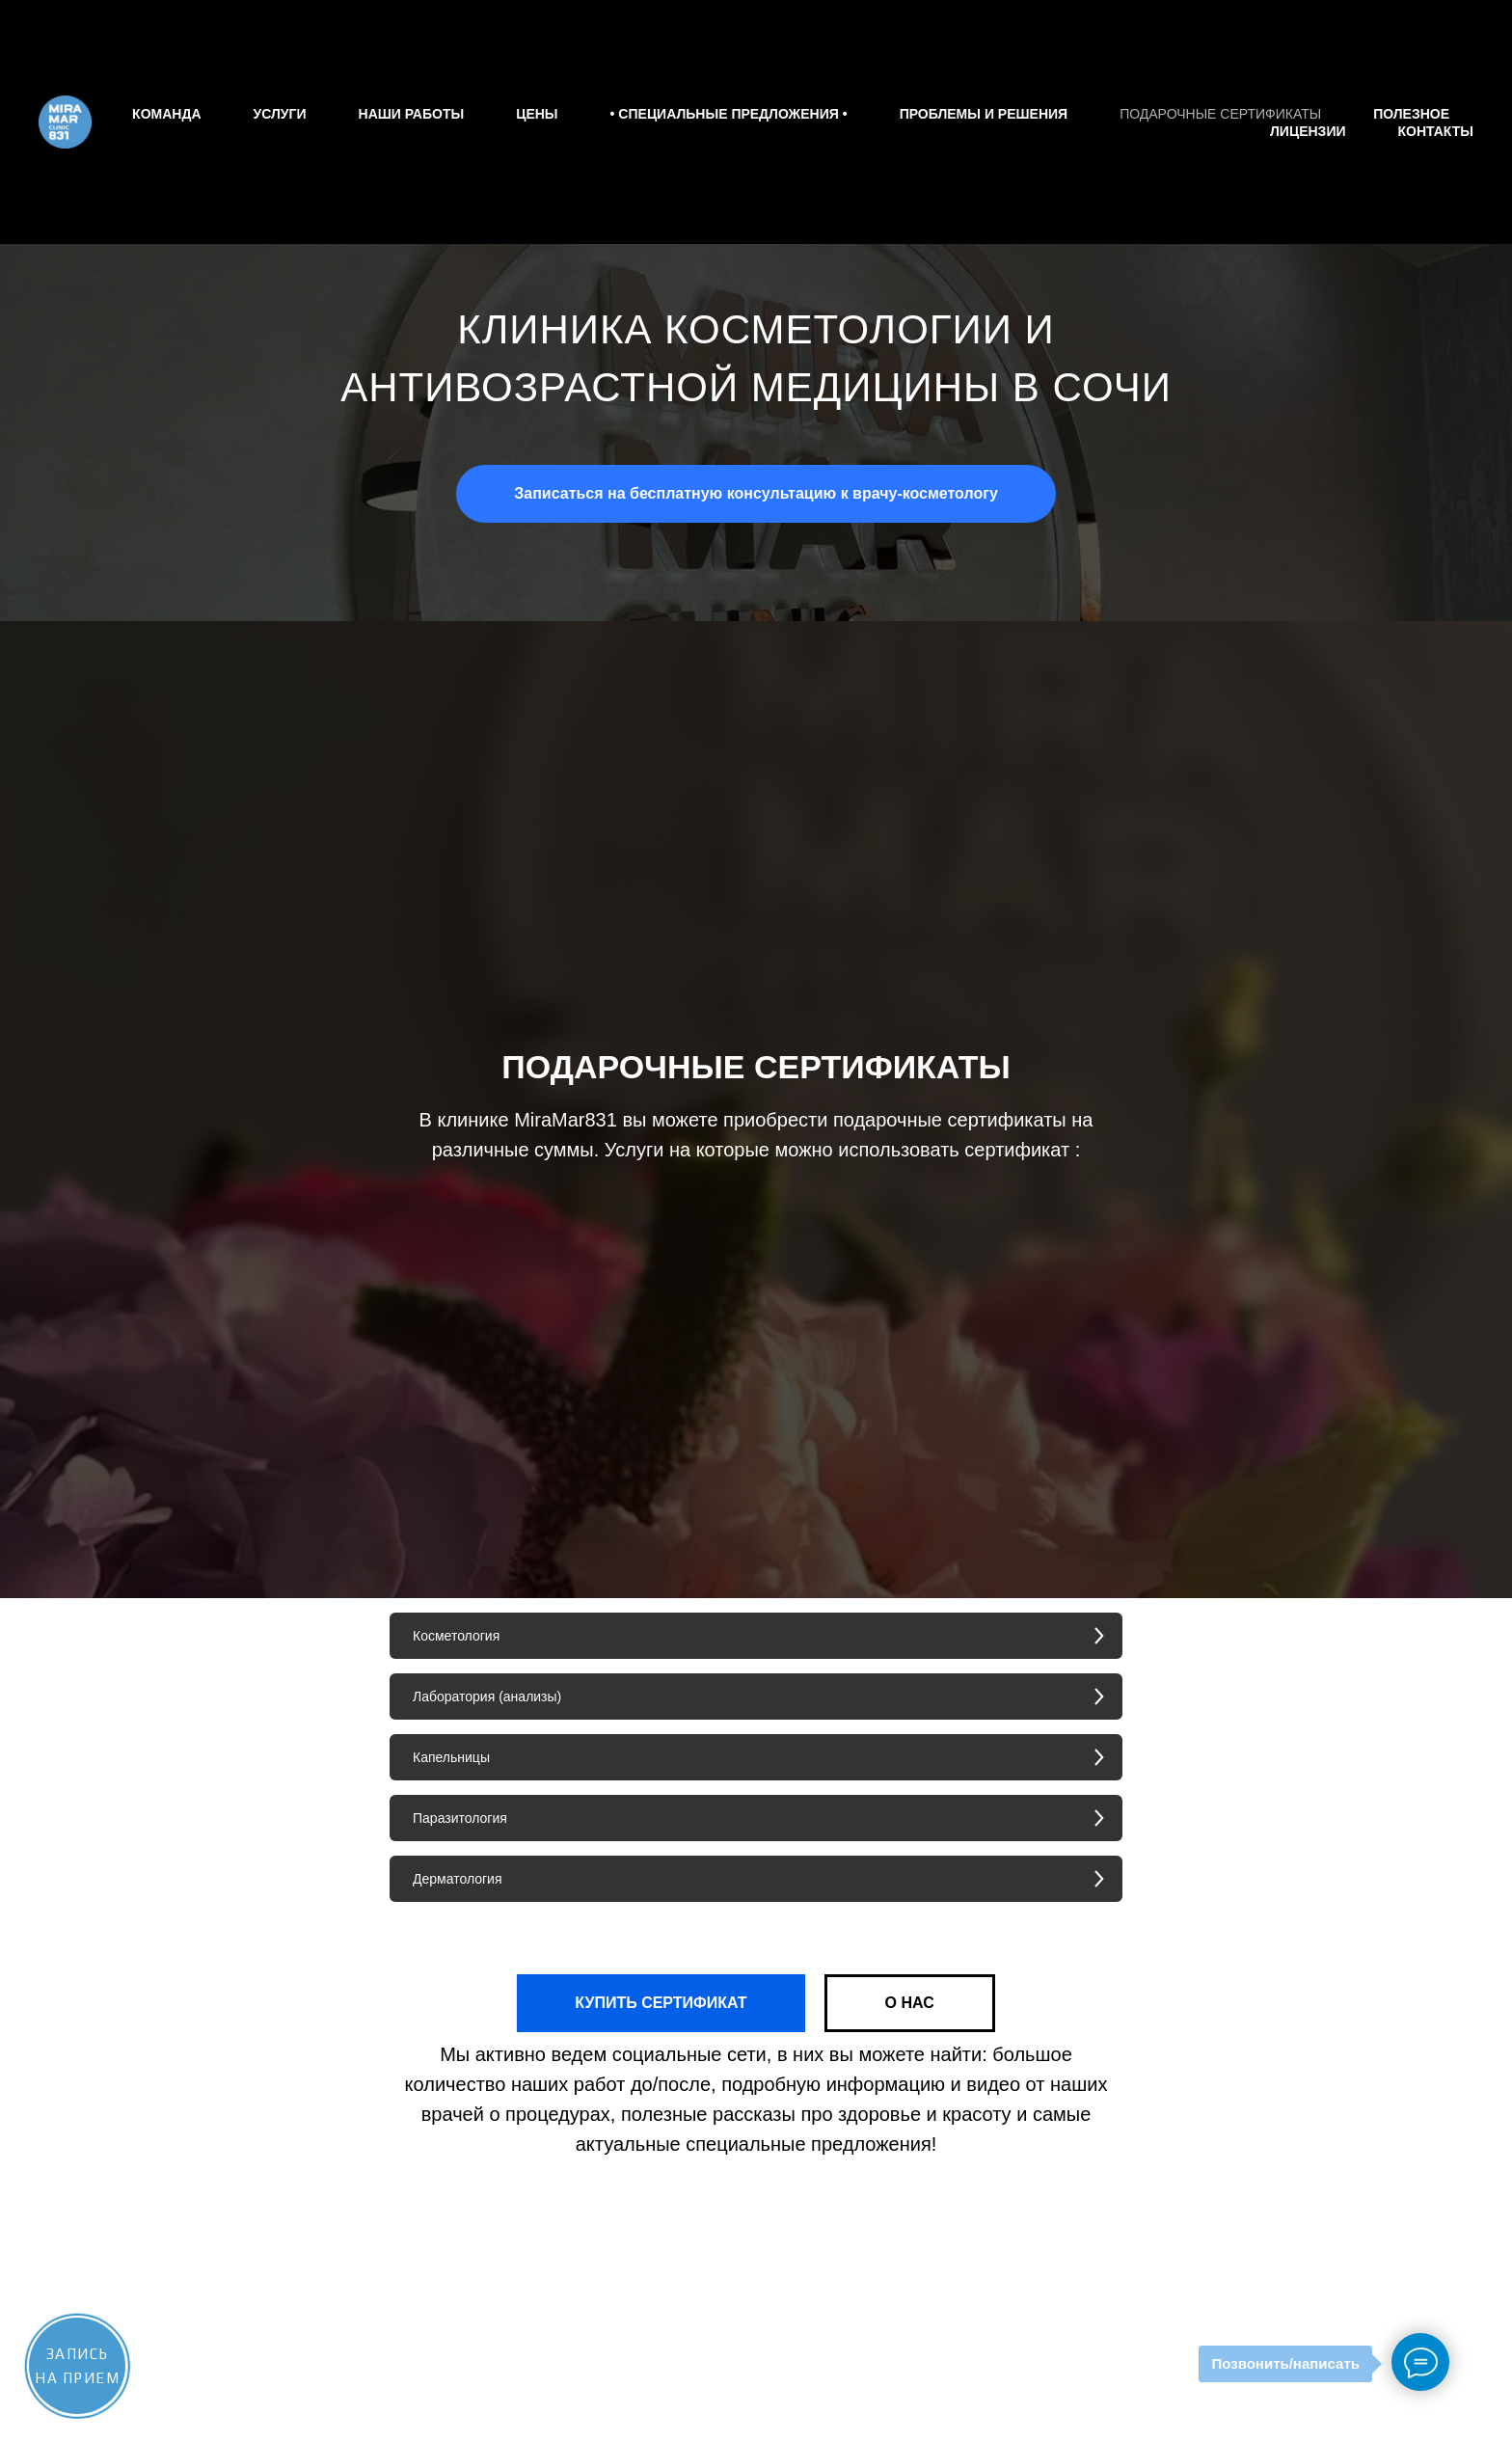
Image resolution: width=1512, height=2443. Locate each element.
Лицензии (1307, 131)
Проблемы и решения (984, 114)
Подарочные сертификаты (1220, 114)
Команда (166, 114)
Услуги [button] (280, 114)
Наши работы (412, 114)
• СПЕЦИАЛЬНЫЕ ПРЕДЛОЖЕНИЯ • (729, 114)
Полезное (1411, 114)
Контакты (1435, 131)
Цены (536, 114)
